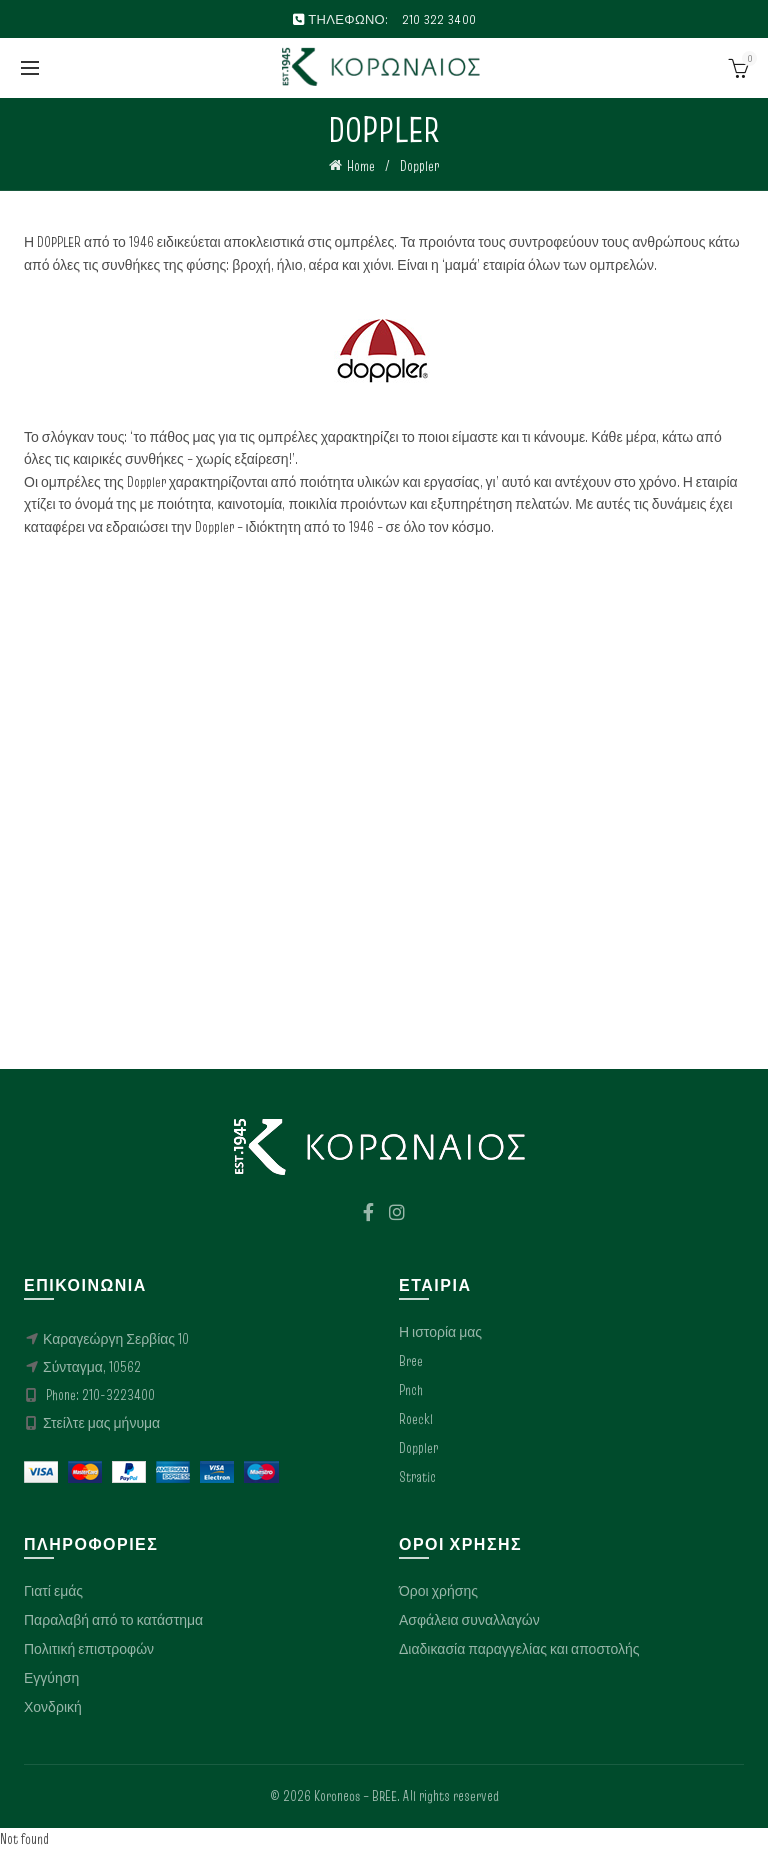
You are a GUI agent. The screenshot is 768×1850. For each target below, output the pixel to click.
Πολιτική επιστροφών (89, 1649)
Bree (411, 1361)
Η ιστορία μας (440, 1332)
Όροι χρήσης (438, 1591)
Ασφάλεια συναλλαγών (469, 1620)
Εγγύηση (51, 1678)
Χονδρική (53, 1707)
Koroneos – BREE (355, 1796)
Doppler (418, 1448)
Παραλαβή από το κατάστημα (113, 1620)
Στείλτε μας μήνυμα (101, 1423)
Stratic (417, 1477)
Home (361, 166)
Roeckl (416, 1419)
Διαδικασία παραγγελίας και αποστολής (519, 1649)
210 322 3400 (439, 19)
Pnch (411, 1390)
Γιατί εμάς (53, 1591)
